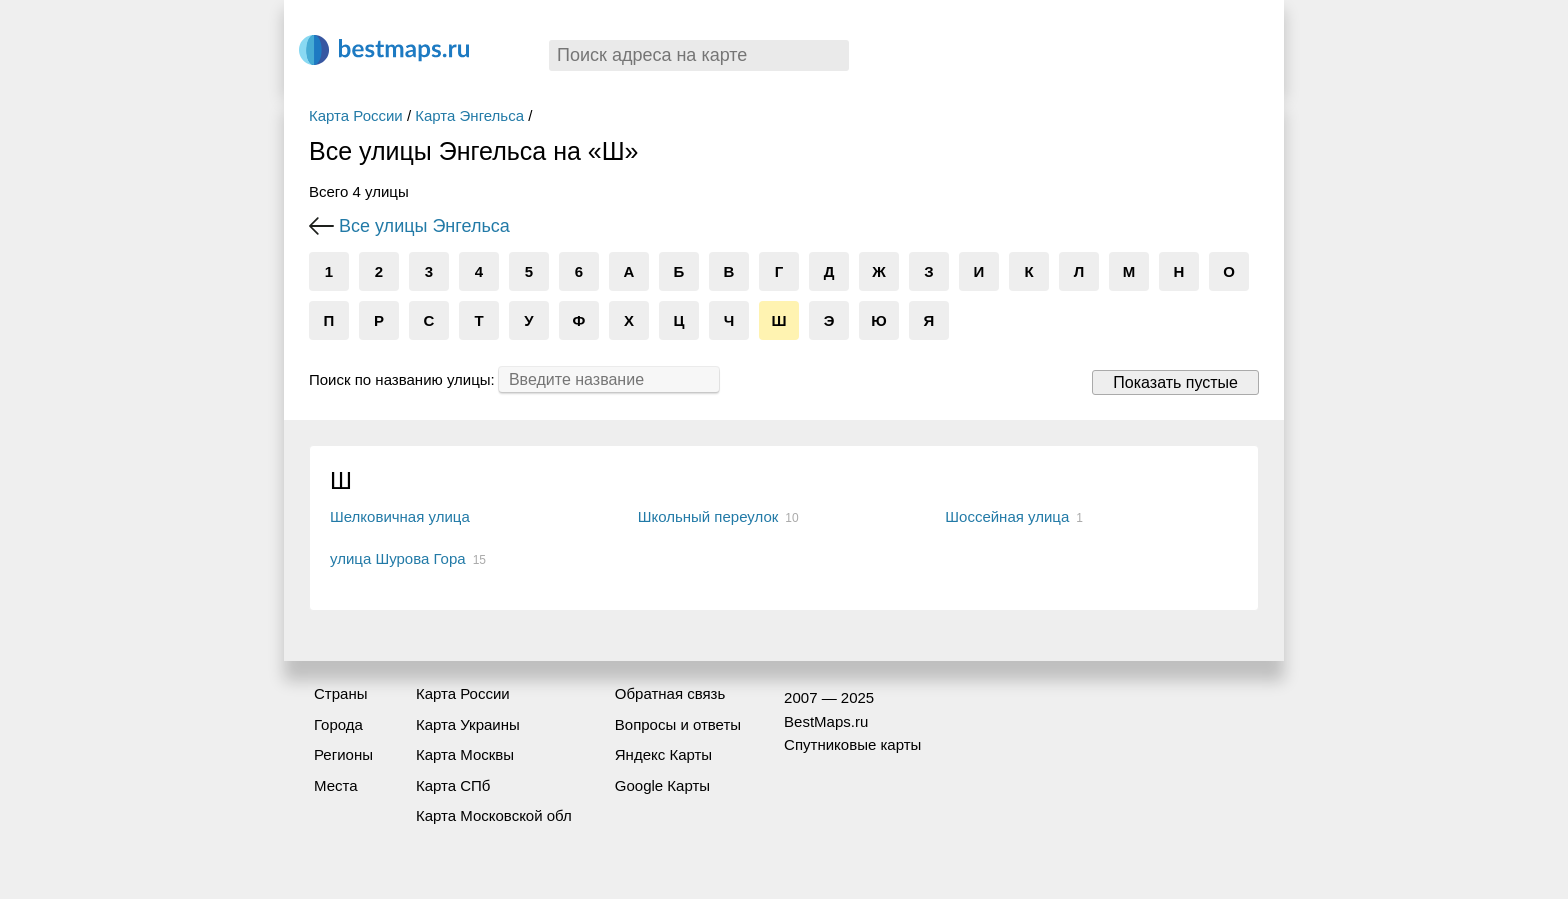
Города (338, 724)
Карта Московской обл (494, 815)
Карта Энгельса (469, 115)
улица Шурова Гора (398, 558)
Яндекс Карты (663, 754)
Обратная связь (670, 693)
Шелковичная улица (400, 516)
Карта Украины (468, 724)
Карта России (356, 115)
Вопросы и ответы (678, 724)
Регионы (343, 754)
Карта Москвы (465, 754)
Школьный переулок (708, 516)
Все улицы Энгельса (424, 226)
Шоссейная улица (1007, 516)
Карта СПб (453, 785)
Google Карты (662, 785)
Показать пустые (1175, 382)
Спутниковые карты (852, 744)
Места (336, 785)
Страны (340, 693)
